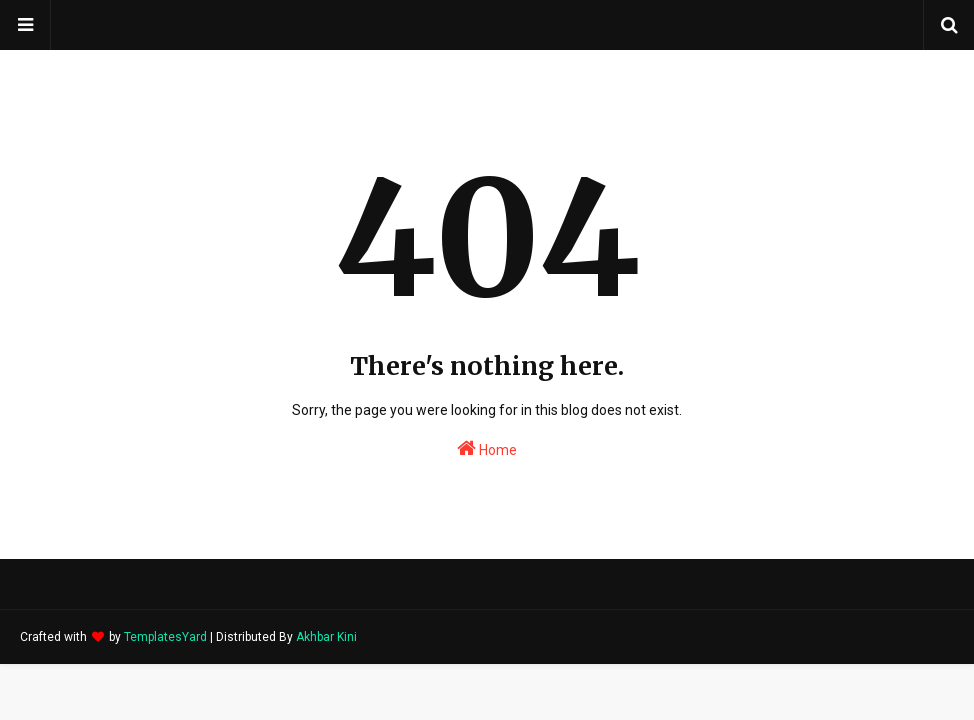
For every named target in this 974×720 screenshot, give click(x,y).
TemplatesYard (165, 637)
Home (487, 448)
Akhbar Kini (326, 637)
